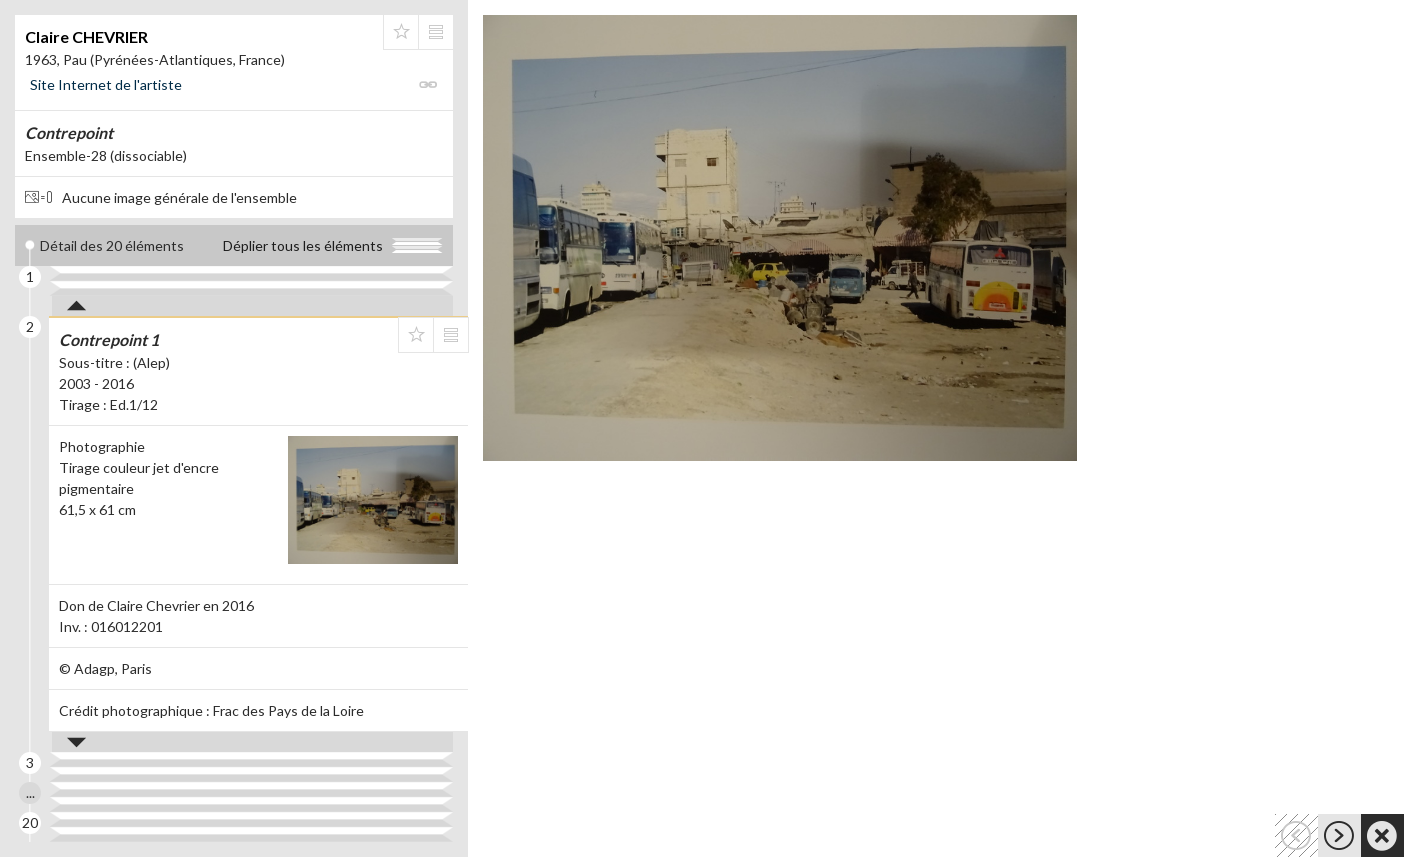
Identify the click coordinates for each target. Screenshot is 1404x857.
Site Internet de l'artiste (106, 84)
